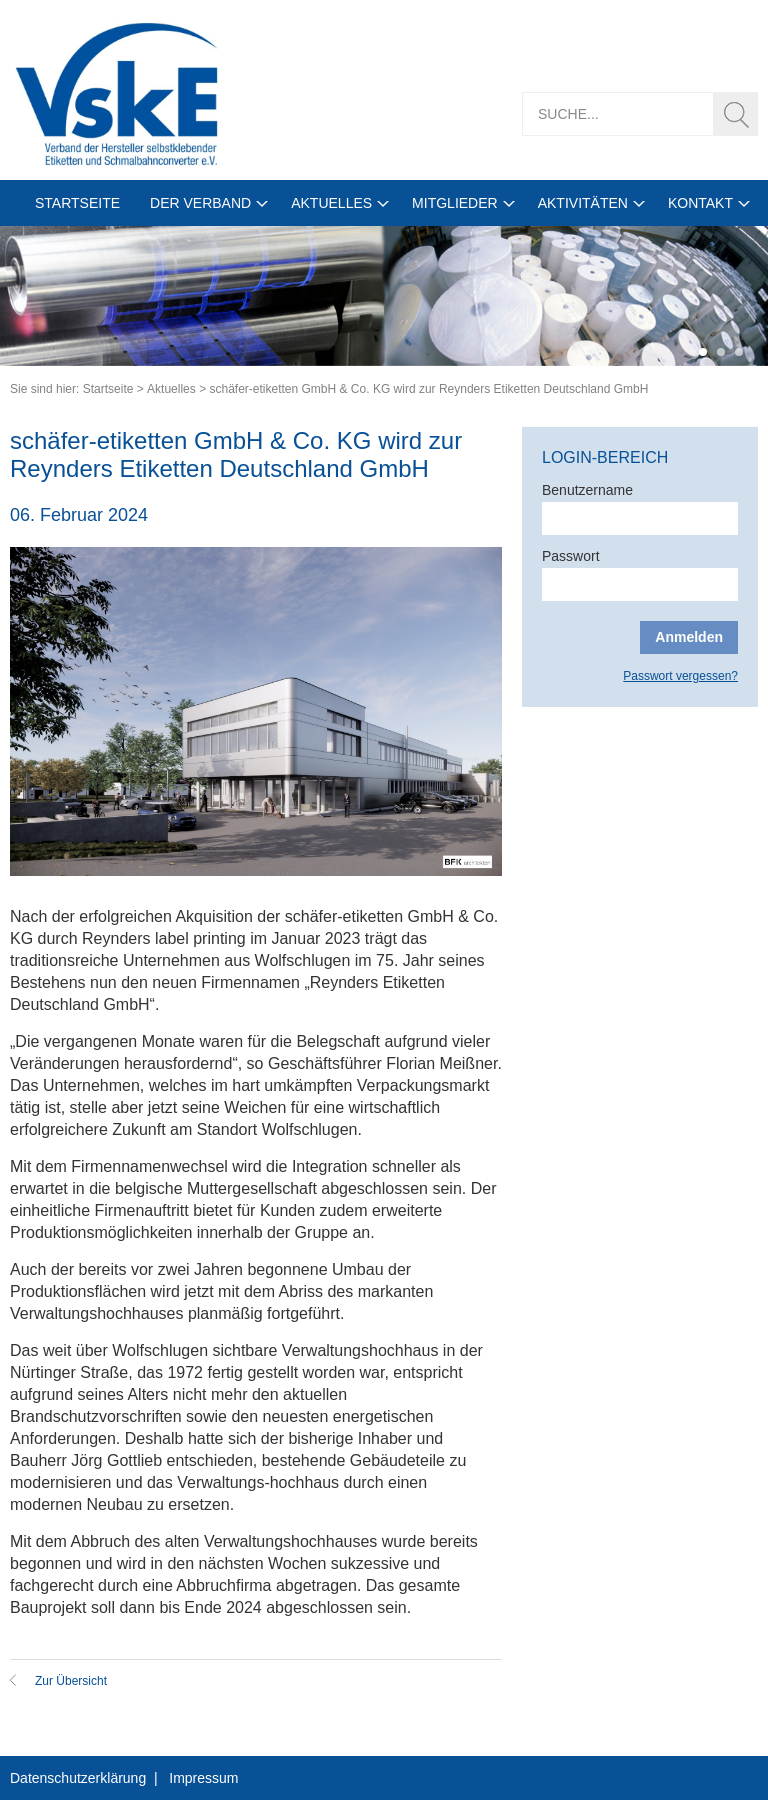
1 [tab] (703, 352)
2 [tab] (721, 352)
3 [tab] (739, 352)
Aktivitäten (583, 203)
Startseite (77, 203)
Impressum (203, 1778)
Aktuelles (331, 203)
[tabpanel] (384, 296)
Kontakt (700, 203)
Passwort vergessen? (680, 676)
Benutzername (587, 490)
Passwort (571, 556)
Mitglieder (455, 203)
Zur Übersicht (71, 1681)
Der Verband (200, 203)
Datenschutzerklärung (78, 1778)
